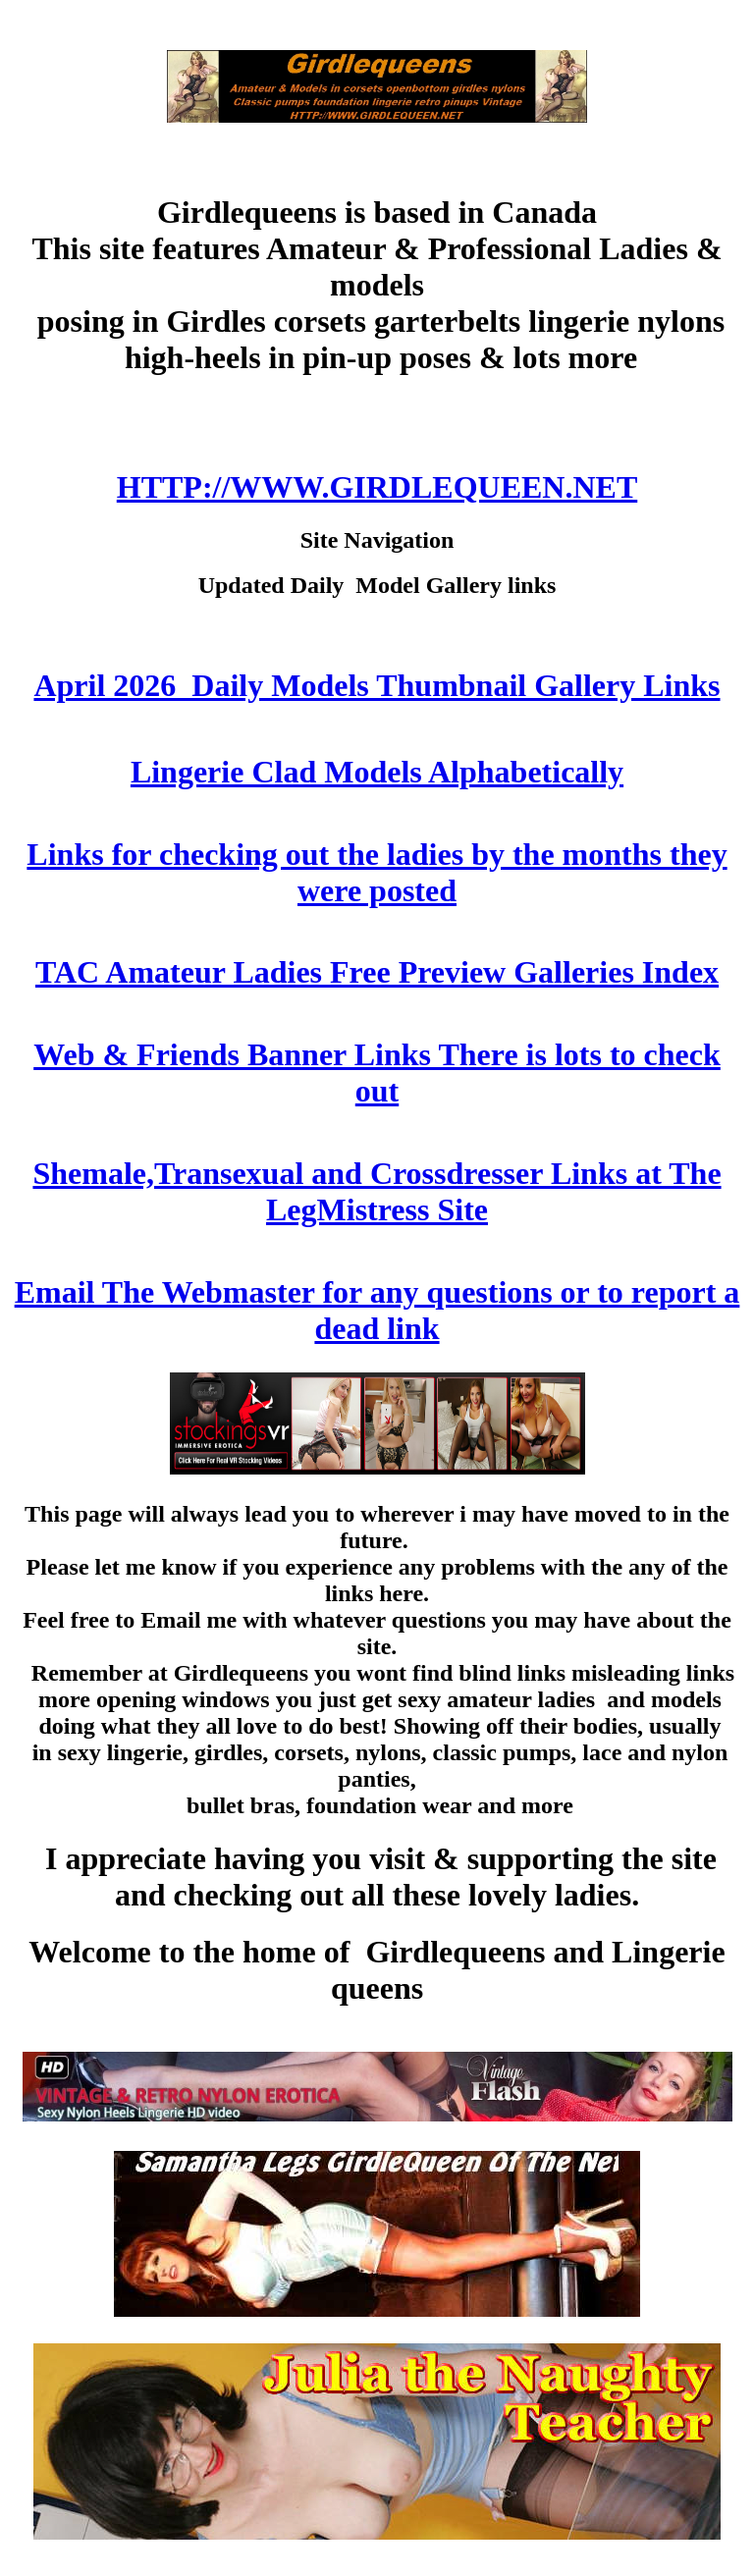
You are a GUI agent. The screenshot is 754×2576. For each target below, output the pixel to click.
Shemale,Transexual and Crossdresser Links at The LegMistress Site (376, 1191)
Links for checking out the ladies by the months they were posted (377, 872)
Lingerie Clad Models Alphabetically (377, 771)
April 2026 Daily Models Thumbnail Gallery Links (376, 685)
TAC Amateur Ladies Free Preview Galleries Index (377, 972)
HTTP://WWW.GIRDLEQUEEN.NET (377, 487)
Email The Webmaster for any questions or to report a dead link (377, 1310)
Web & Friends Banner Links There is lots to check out (377, 1072)
